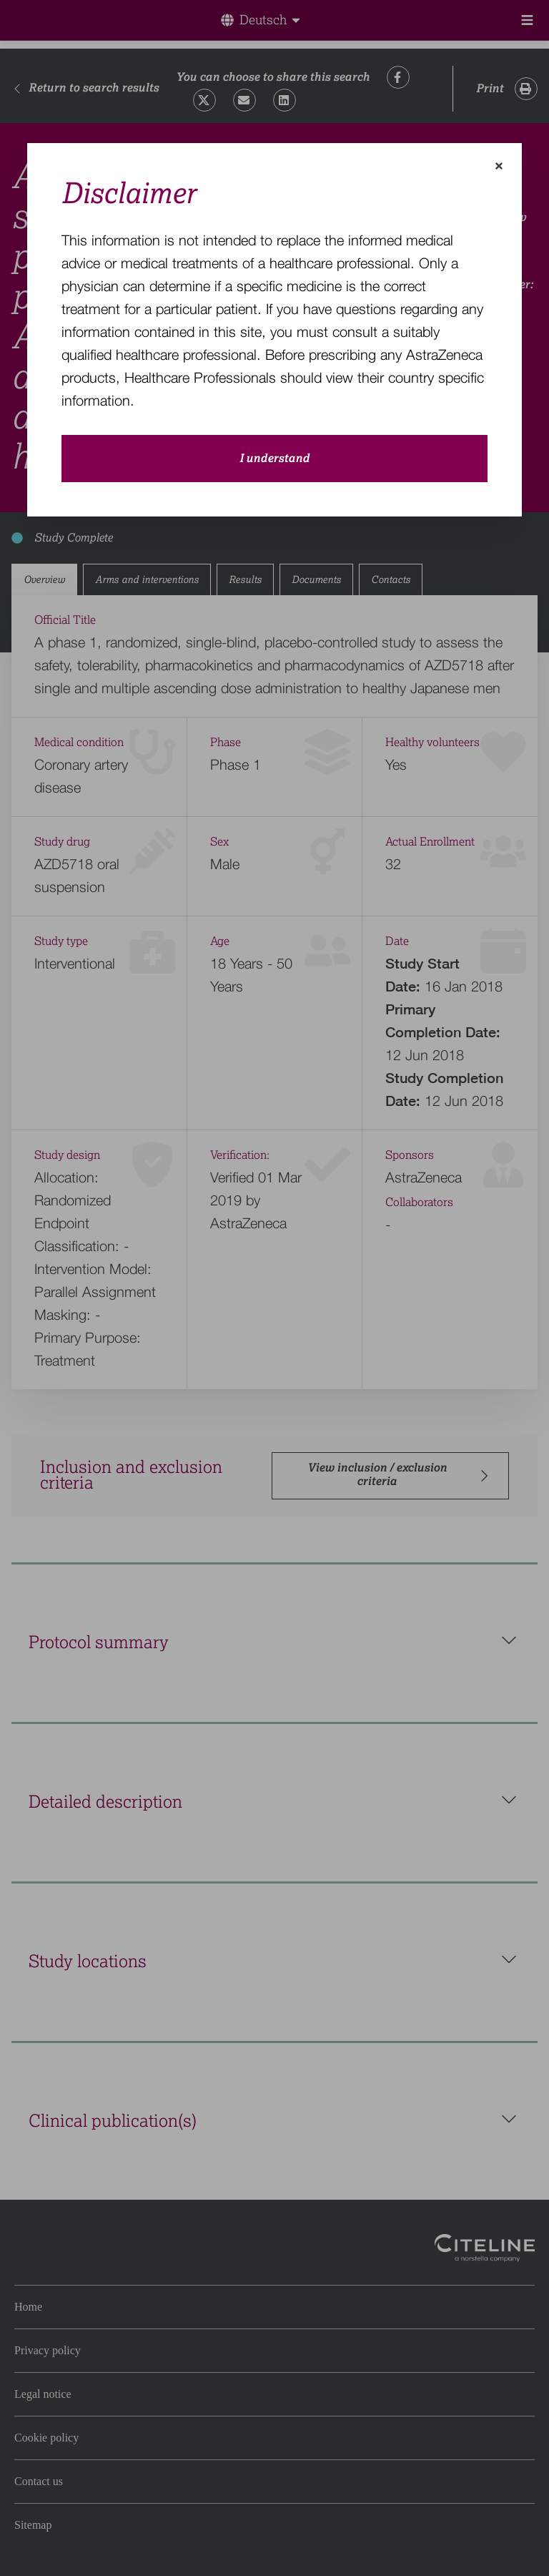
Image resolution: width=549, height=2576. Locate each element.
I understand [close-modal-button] (274, 458)
